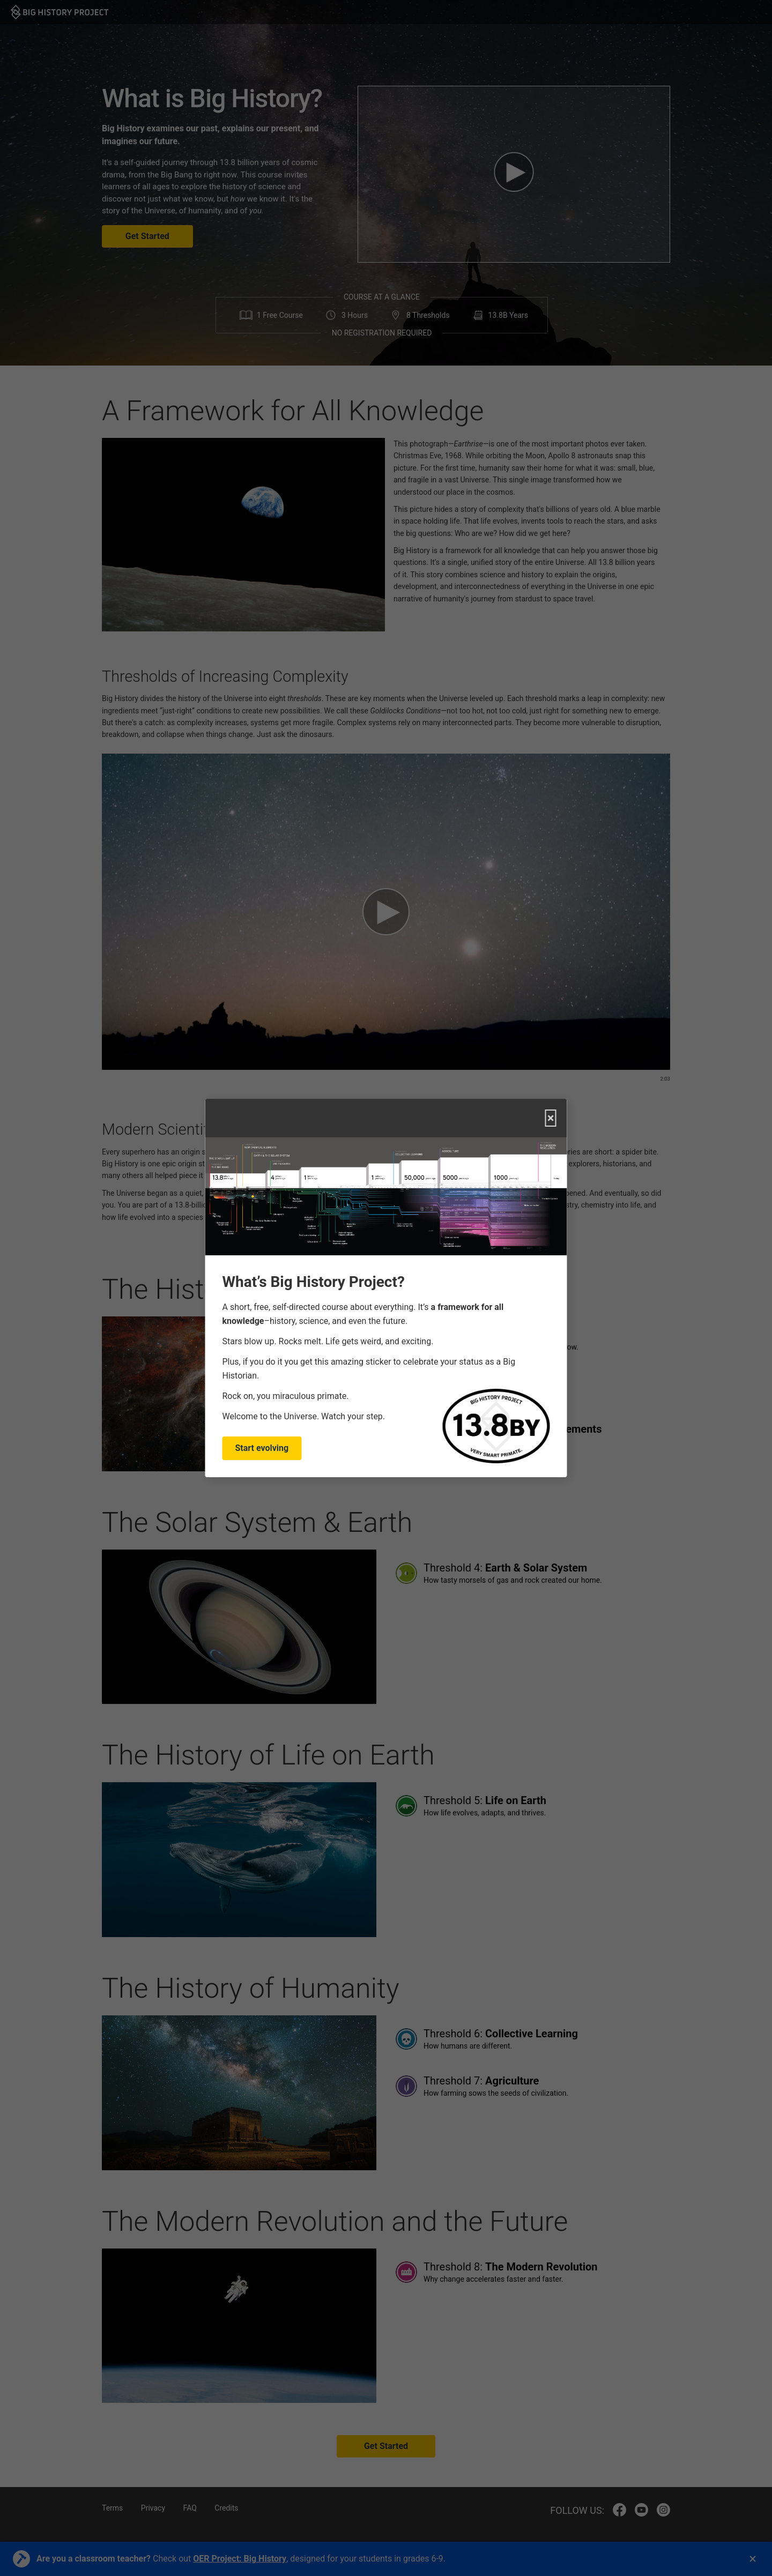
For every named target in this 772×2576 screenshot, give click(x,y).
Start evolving (262, 1448)
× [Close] (550, 1118)
